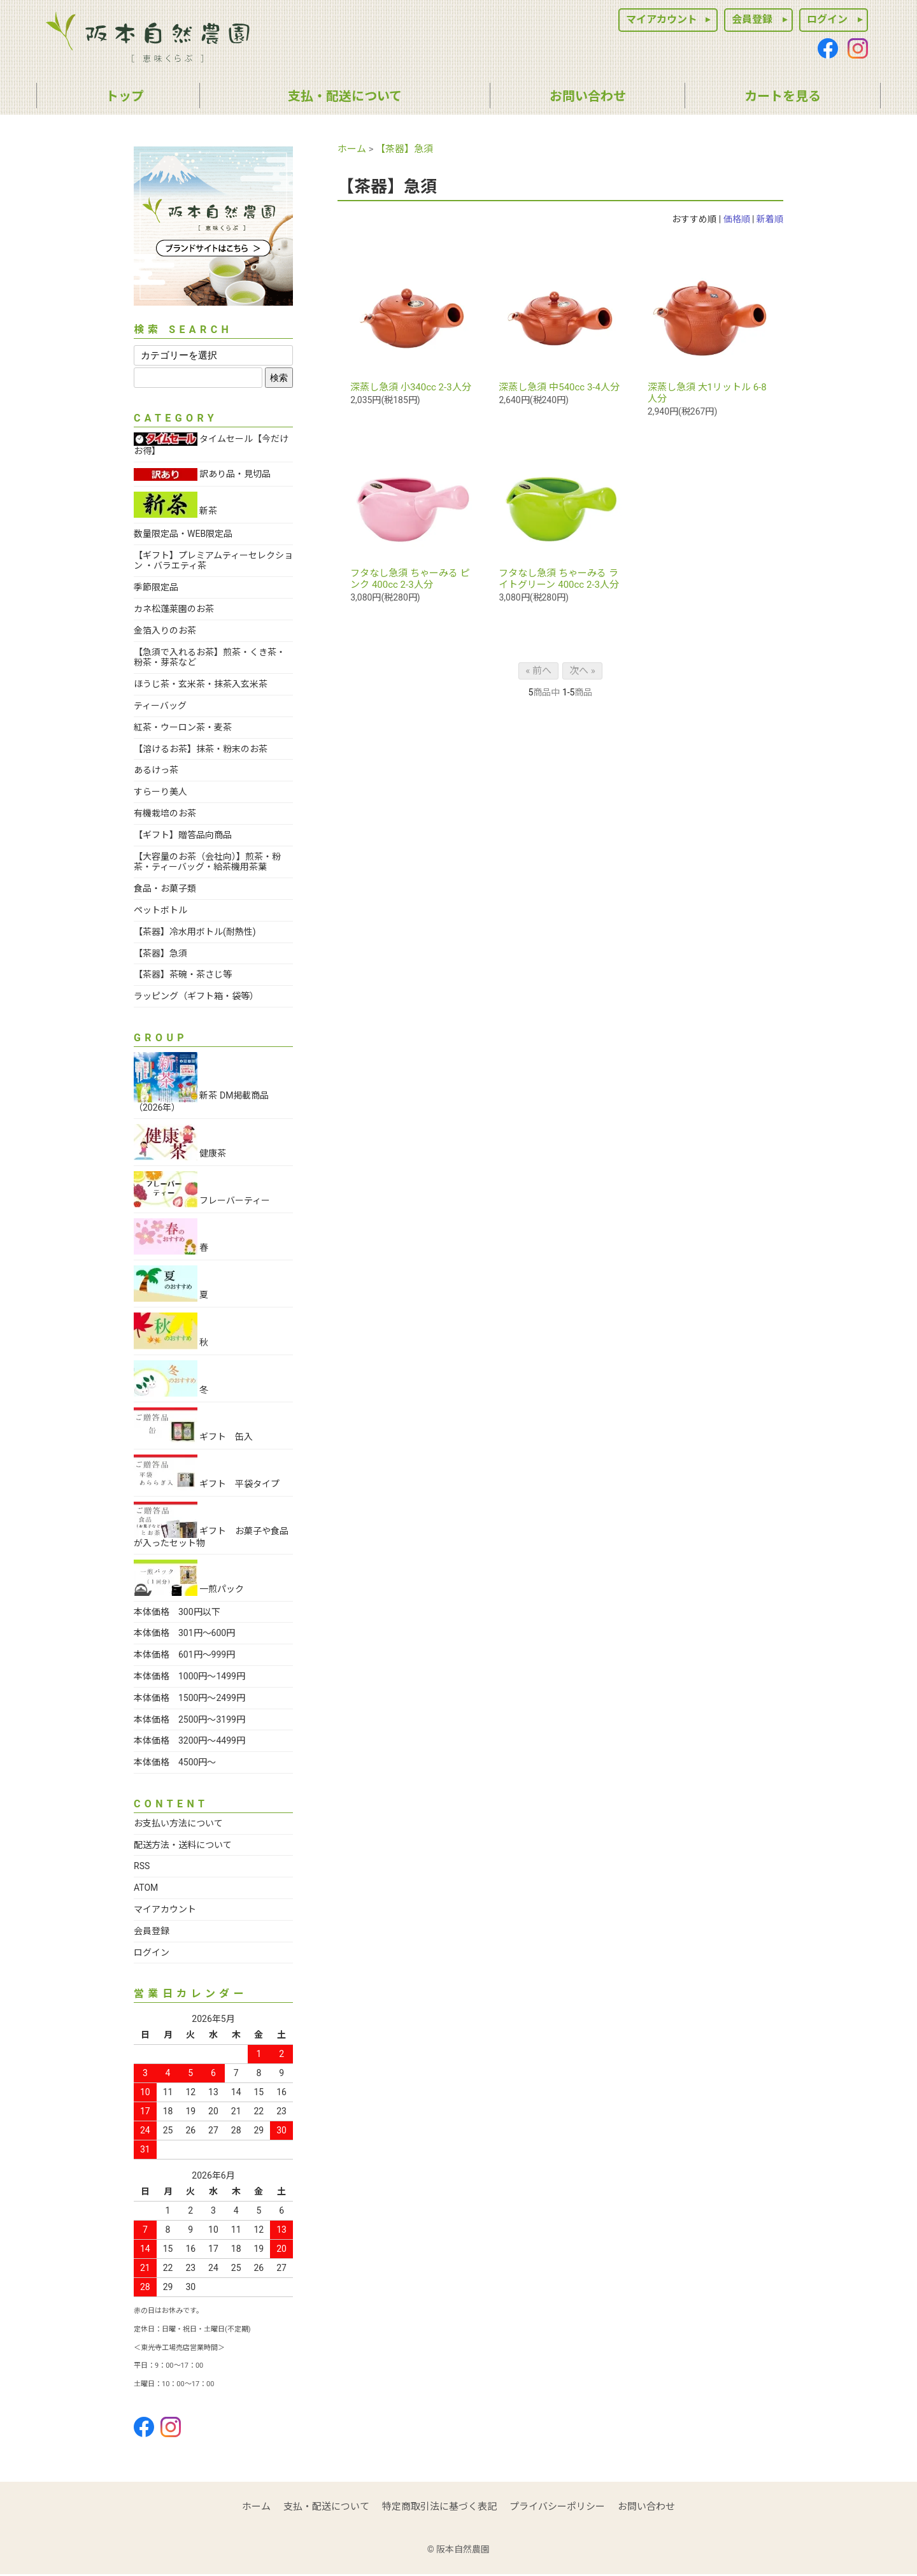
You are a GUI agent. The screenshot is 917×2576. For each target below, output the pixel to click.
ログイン (827, 19)
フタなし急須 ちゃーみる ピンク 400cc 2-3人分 (409, 578)
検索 (279, 378)
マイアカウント (661, 19)
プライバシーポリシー (557, 2507)
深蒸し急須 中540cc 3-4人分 (559, 387)
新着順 (770, 219)
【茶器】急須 (404, 149)
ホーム (352, 149)
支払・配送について (326, 2507)
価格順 (736, 219)
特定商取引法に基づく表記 (439, 2507)
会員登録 (752, 19)
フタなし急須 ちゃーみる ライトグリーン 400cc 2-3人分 (558, 578)
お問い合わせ (646, 2507)
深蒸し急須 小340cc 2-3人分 (410, 387)
